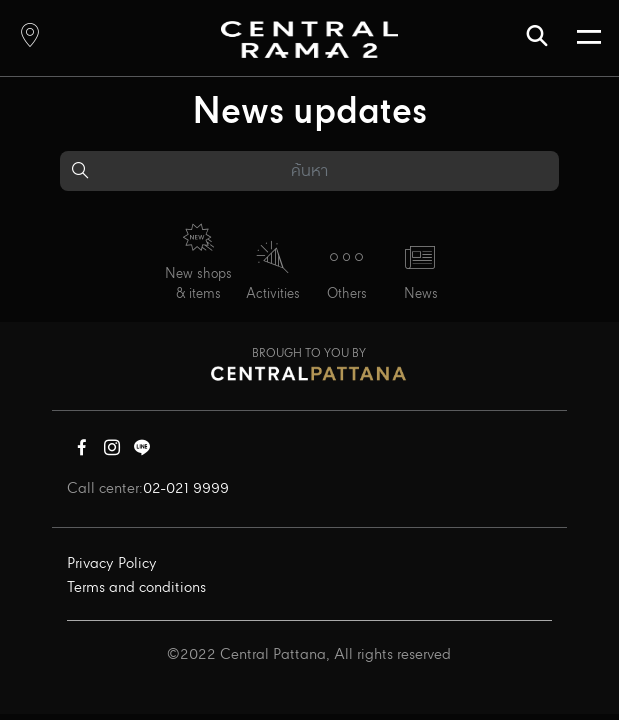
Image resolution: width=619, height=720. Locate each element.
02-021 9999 (186, 489)
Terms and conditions (136, 588)
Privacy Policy (112, 564)
